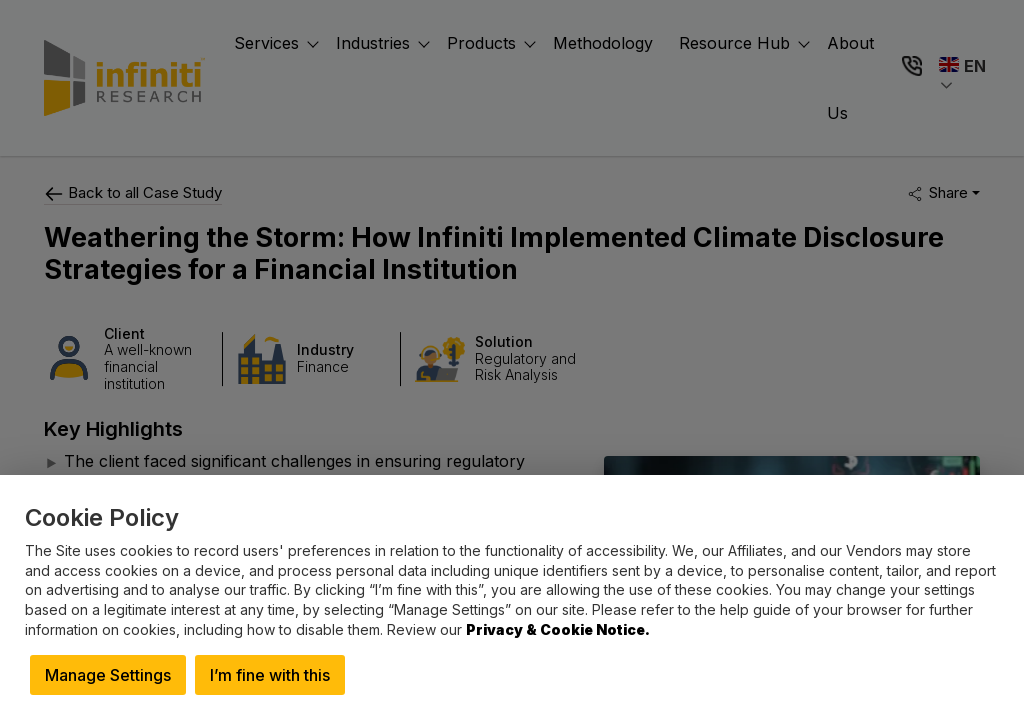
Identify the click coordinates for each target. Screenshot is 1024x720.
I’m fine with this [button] (270, 675)
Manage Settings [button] (108, 675)
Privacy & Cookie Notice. (558, 629)
